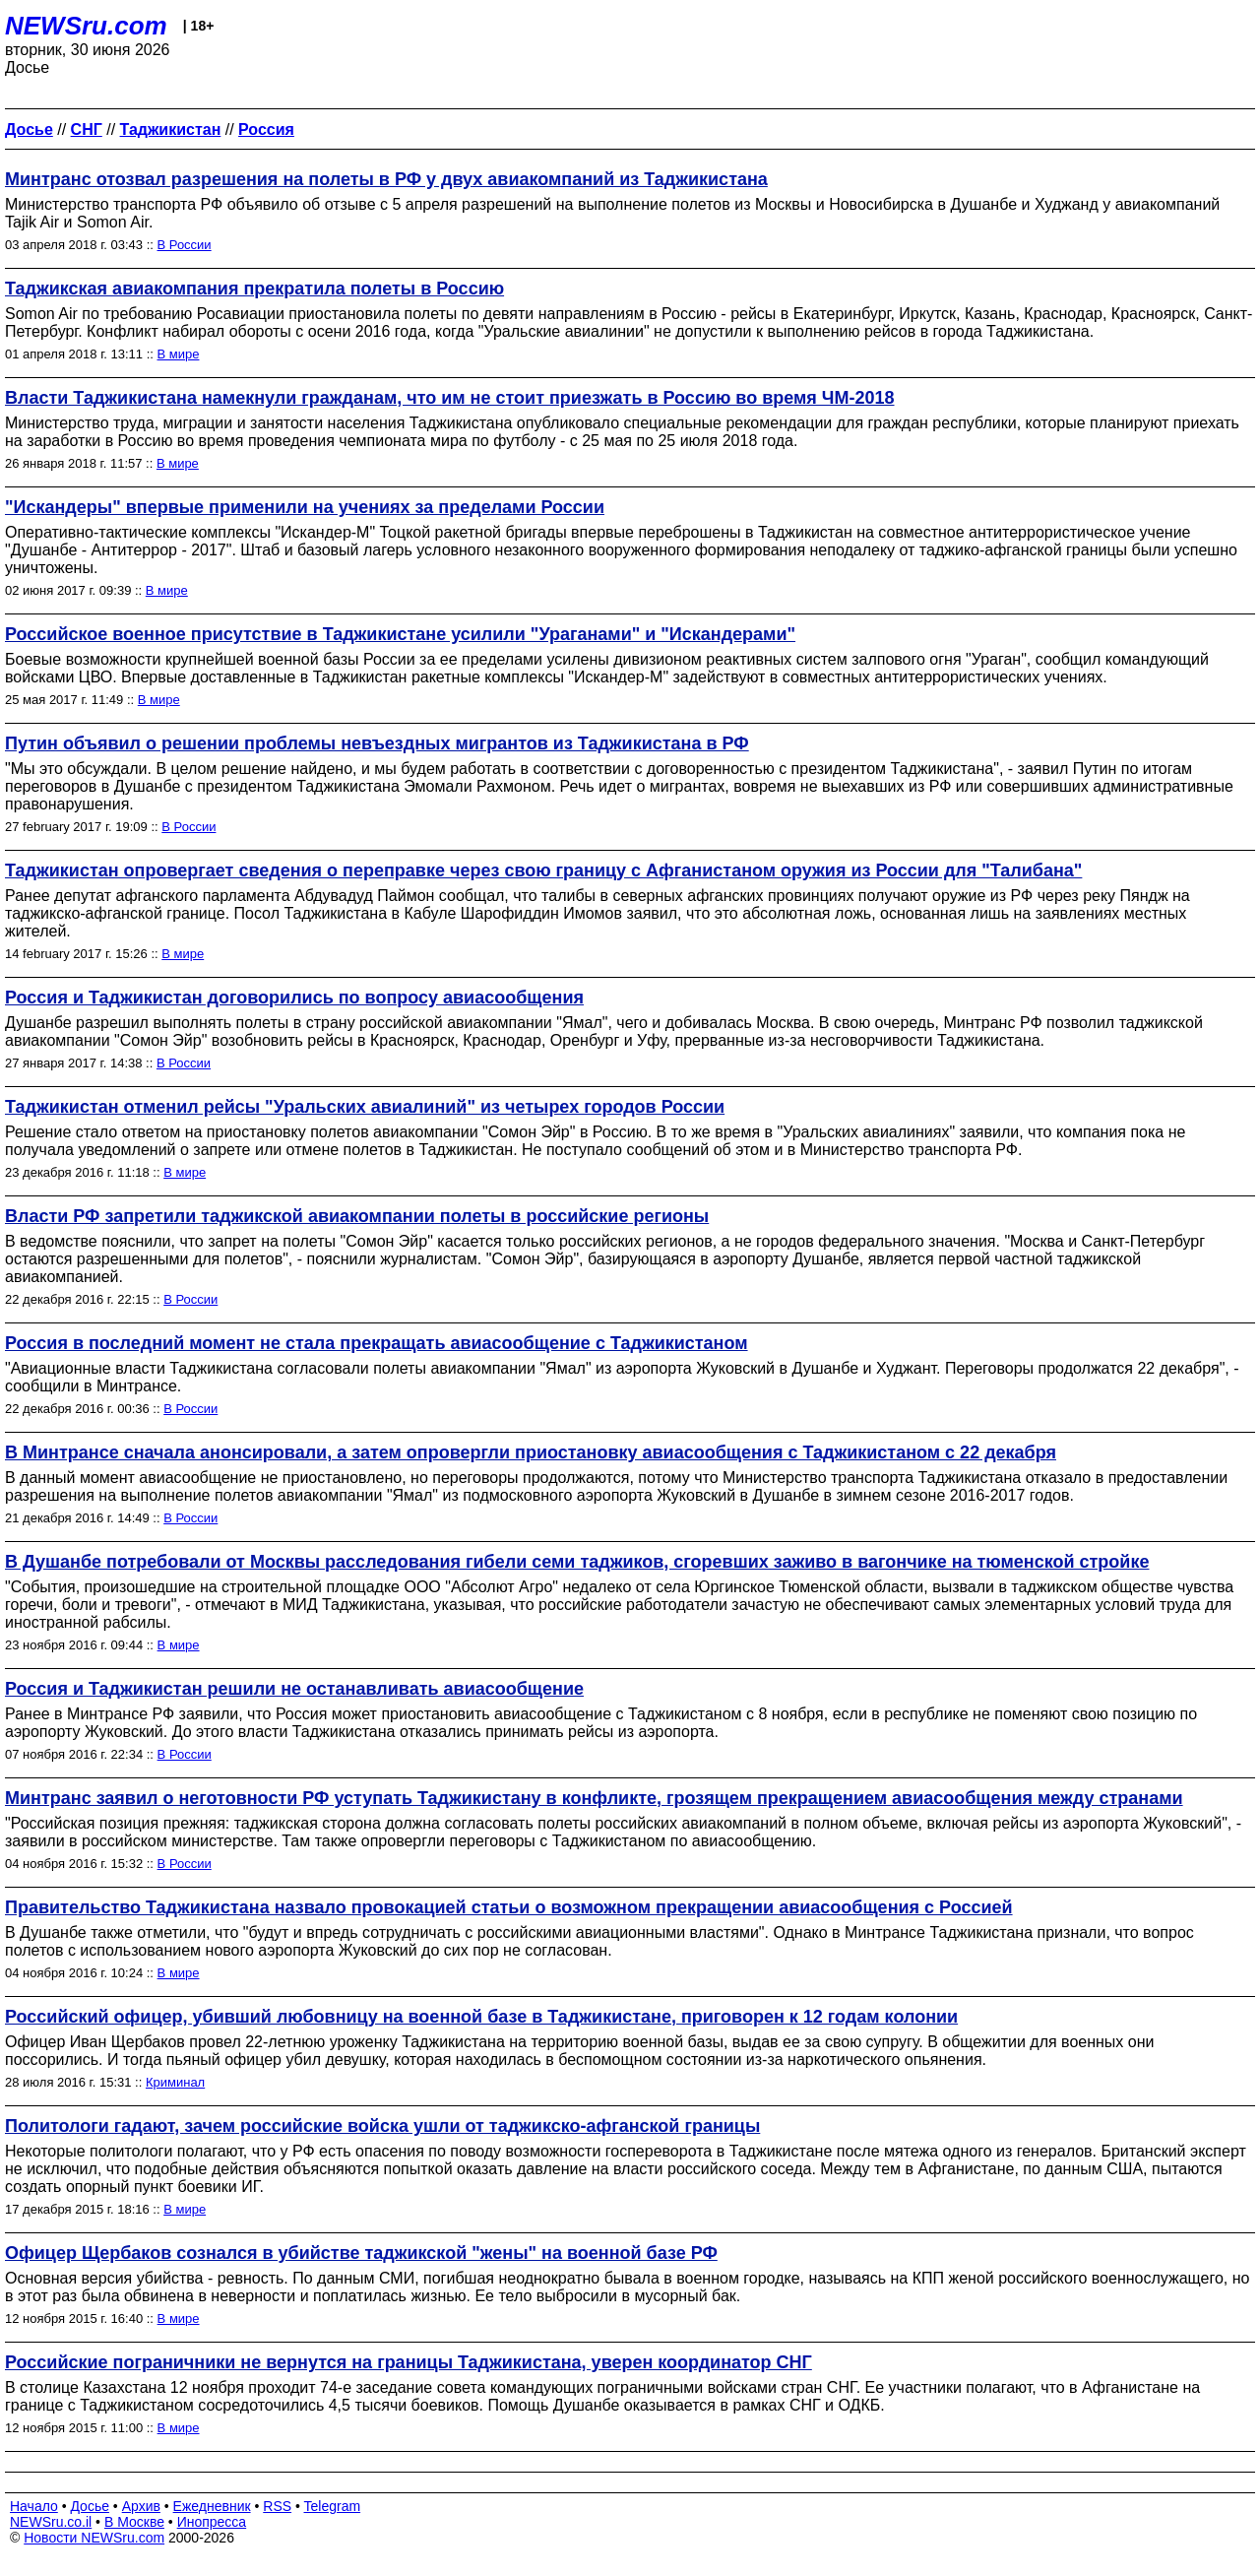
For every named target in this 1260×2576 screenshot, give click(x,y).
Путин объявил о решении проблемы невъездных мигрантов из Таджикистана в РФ (377, 743)
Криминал (175, 2082)
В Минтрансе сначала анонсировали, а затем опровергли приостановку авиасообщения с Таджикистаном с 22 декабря (530, 1452)
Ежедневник (212, 2506)
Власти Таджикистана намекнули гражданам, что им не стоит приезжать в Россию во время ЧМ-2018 (450, 398)
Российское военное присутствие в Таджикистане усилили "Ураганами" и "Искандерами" (400, 634)
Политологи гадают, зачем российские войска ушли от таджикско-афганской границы (382, 2126)
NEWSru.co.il (51, 2522)
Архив (141, 2506)
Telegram (332, 2506)
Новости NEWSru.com (94, 2537)
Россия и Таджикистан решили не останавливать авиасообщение (294, 1689)
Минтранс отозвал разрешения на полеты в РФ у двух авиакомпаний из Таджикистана (386, 179)
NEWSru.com (86, 25)
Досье (89, 2506)
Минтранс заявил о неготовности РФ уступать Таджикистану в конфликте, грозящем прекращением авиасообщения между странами (594, 1798)
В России (185, 244)
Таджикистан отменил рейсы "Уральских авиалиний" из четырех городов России (364, 1107)
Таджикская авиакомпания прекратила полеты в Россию (254, 288)
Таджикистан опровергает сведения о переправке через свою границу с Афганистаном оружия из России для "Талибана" (543, 870)
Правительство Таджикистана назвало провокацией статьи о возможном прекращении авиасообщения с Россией (509, 1907)
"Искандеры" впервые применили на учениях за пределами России (304, 507)
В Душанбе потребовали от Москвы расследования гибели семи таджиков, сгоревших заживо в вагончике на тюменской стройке (577, 1562)
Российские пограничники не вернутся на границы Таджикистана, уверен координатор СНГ (408, 2362)
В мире (179, 354)
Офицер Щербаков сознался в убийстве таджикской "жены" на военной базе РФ (361, 2253)
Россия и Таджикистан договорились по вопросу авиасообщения (294, 997)
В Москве (134, 2522)
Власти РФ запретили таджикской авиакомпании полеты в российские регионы (357, 1216)
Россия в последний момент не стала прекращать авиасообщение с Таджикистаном (376, 1343)
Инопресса (212, 2522)
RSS (277, 2506)
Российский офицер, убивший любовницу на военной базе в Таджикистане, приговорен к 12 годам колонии (481, 2017)
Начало (34, 2506)
